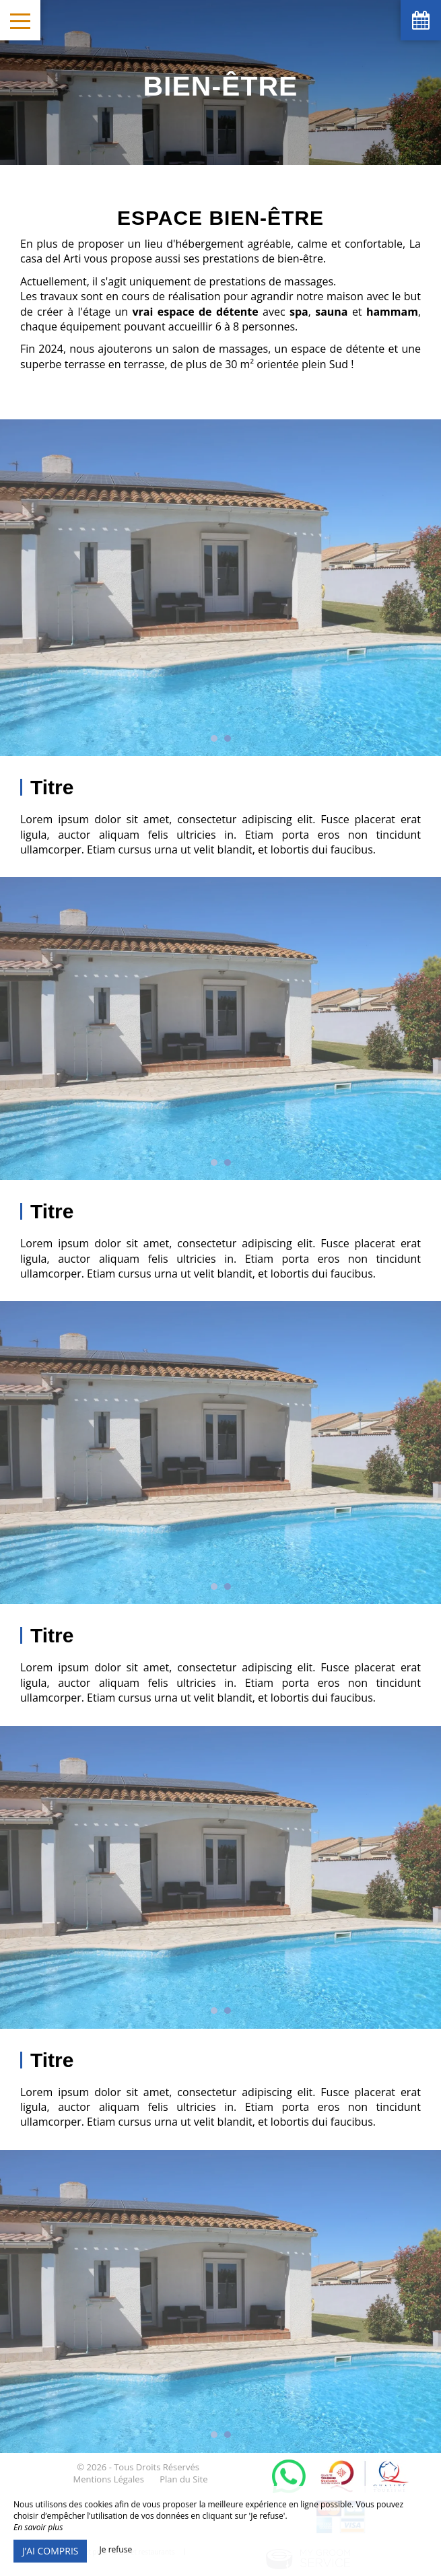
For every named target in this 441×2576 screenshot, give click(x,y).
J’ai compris (50, 2550)
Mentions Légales (108, 2479)
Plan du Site (183, 2479)
